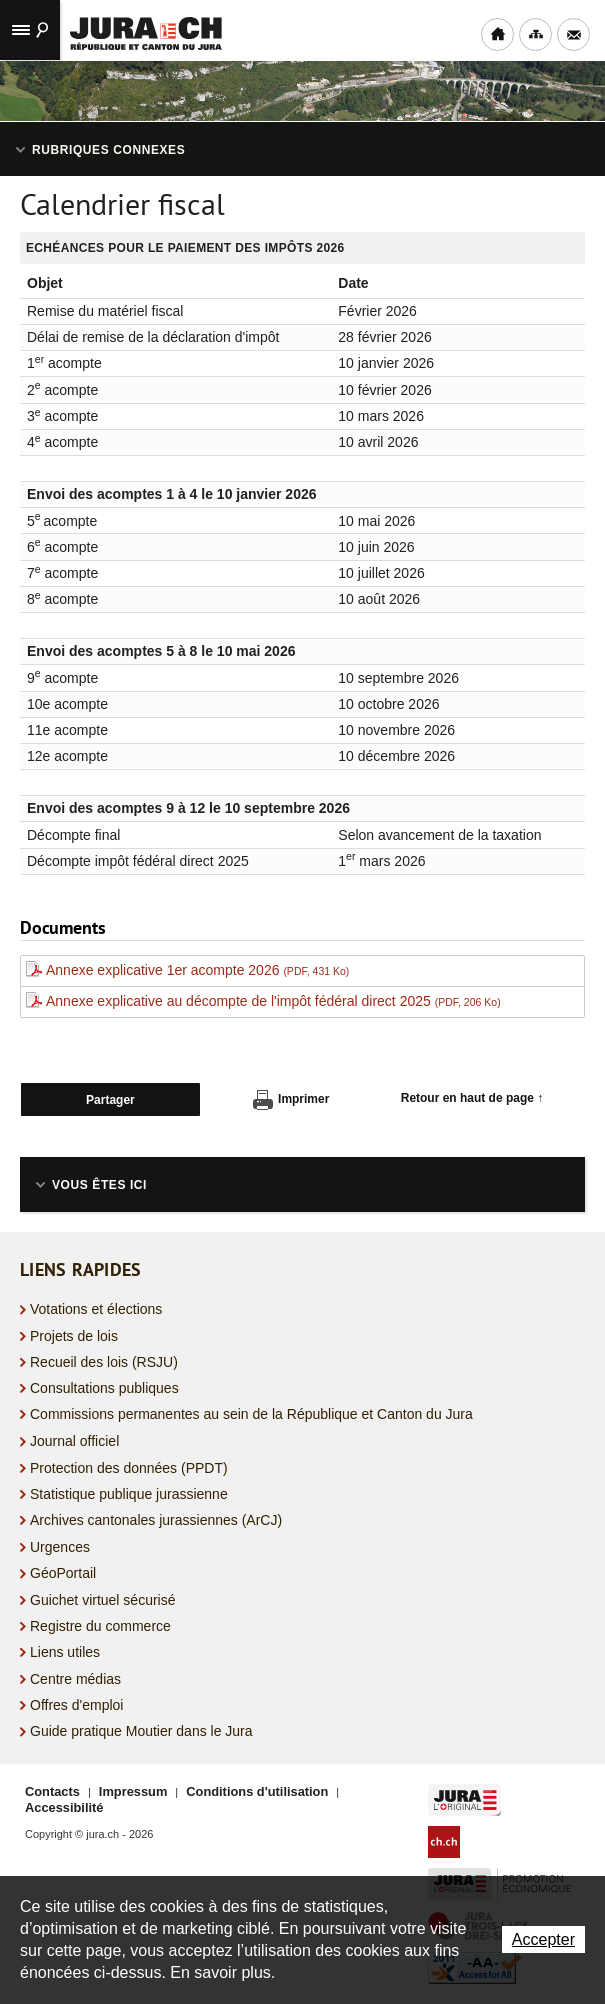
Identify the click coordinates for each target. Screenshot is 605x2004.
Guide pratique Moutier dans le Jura (141, 1731)
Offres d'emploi (76, 1705)
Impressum (133, 1791)
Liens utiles (65, 1652)
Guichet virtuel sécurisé (103, 1600)
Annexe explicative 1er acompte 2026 (197, 970)
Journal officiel (74, 1441)
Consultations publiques (104, 1388)
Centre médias (75, 1679)
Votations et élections (96, 1309)
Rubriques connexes (108, 150)
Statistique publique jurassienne (129, 1494)
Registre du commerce (100, 1626)
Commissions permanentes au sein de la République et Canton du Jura (251, 1414)
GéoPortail (63, 1573)
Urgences (60, 1547)
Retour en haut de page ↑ (472, 1098)
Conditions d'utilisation (257, 1791)
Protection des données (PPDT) (129, 1468)
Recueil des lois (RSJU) (104, 1362)
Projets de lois (74, 1336)
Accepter (543, 1939)
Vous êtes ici (99, 1185)
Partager (110, 1100)
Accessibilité (64, 1807)
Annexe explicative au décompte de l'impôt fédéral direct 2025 (273, 1001)
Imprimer (291, 1100)
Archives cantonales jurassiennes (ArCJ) (156, 1520)
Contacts (52, 1791)
